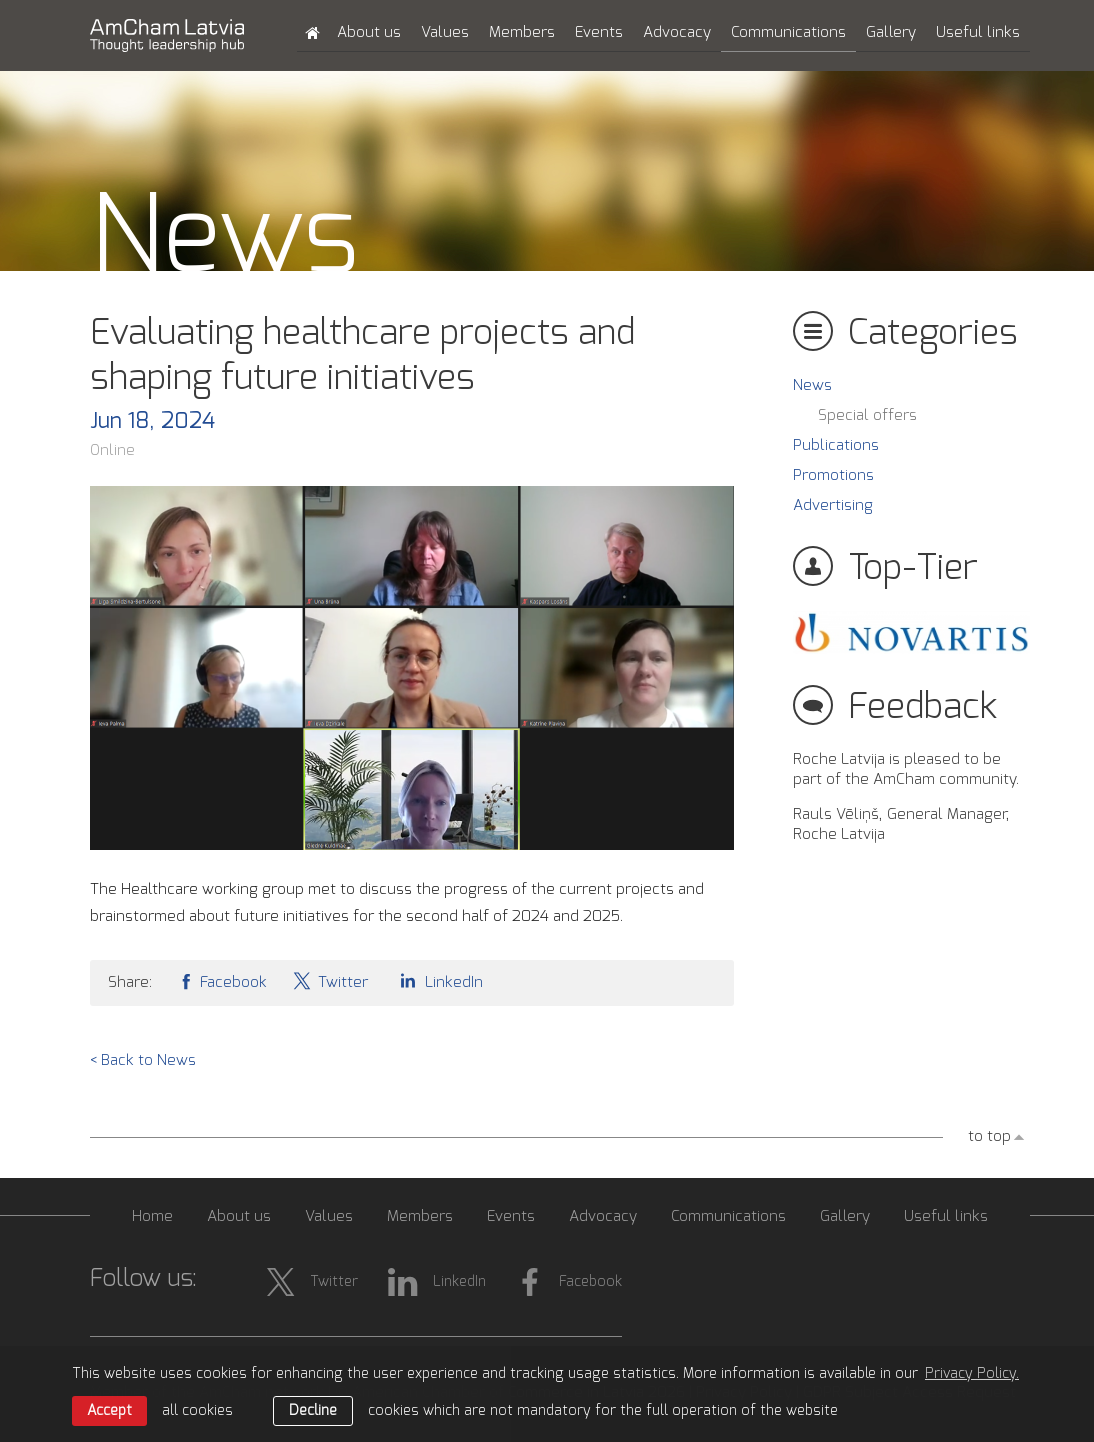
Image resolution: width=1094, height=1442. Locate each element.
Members (522, 32)
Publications (836, 445)
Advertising (833, 505)
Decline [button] (313, 1411)
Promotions (833, 475)
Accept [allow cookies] (109, 1411)
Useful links (978, 32)
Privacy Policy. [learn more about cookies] (972, 1374)
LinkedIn (438, 980)
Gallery (891, 32)
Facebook (222, 980)
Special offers (867, 415)
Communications (788, 32)
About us (369, 32)
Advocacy (677, 32)
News (812, 385)
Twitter (330, 980)
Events (599, 32)
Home (152, 1216)
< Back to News (143, 1060)
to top (989, 1136)
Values (445, 32)
